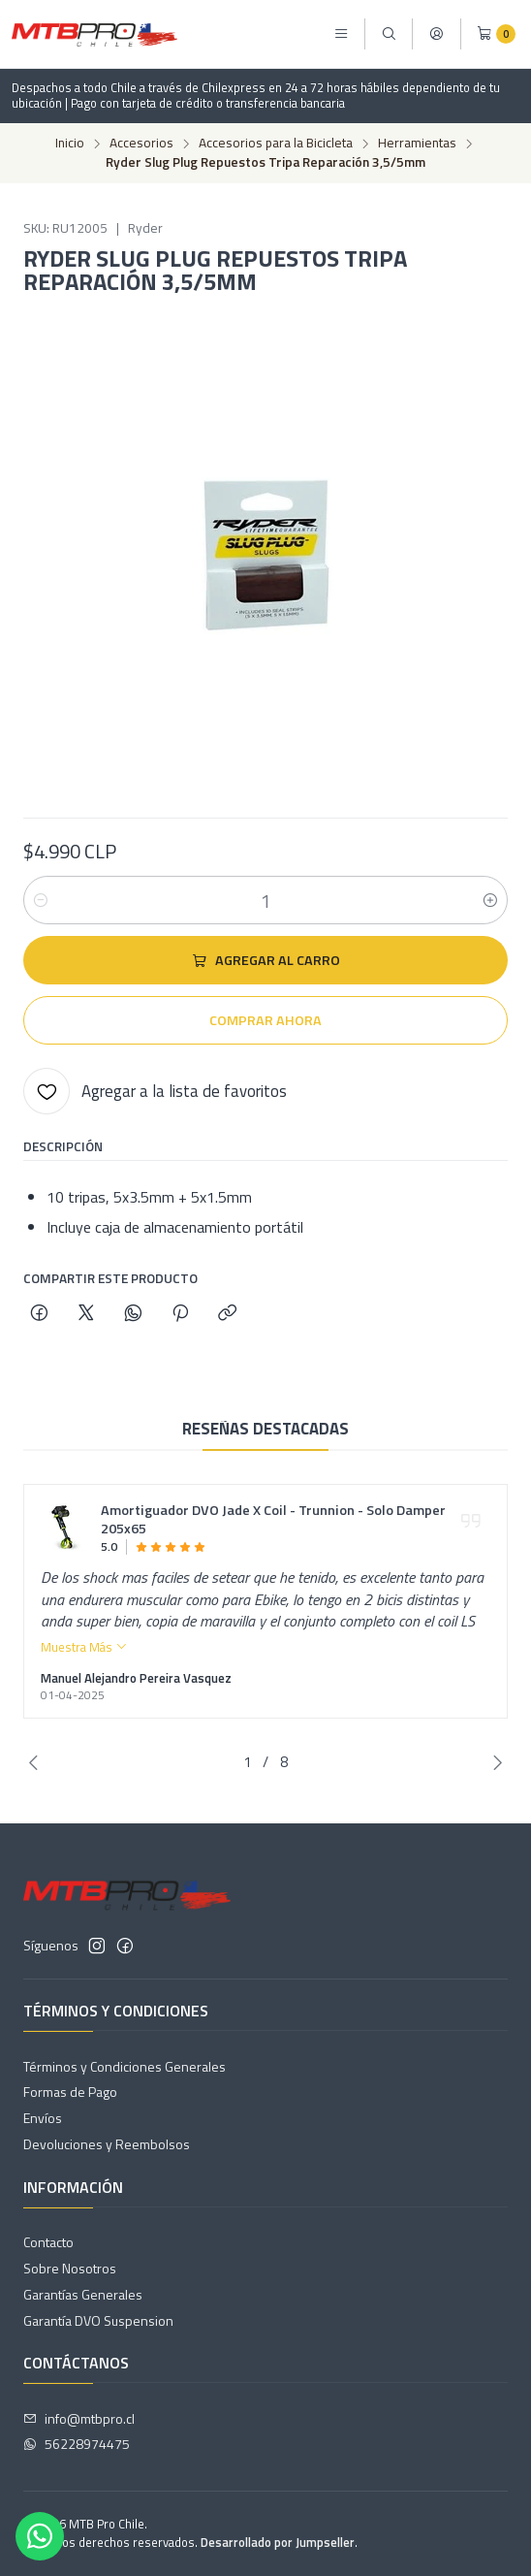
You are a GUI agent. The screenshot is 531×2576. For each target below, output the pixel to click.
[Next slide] (493, 1762)
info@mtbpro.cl (79, 2418)
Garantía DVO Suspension (98, 2320)
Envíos (42, 2118)
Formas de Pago (70, 2091)
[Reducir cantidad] (40, 900)
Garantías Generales (82, 2294)
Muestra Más (84, 1662)
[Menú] (341, 34)
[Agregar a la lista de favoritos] (155, 1091)
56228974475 (76, 2443)
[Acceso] (436, 34)
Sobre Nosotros (69, 2268)
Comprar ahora (265, 1020)
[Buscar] (388, 34)
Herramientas (417, 143)
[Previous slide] (37, 1762)
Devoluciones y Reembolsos (106, 2144)
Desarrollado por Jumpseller (278, 2542)
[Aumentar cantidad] (490, 900)
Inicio (69, 143)
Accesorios (141, 143)
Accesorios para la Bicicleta (276, 143)
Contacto (48, 2242)
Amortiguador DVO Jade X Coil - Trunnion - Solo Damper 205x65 (273, 1536)
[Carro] (496, 33)
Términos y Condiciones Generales (124, 2066)
